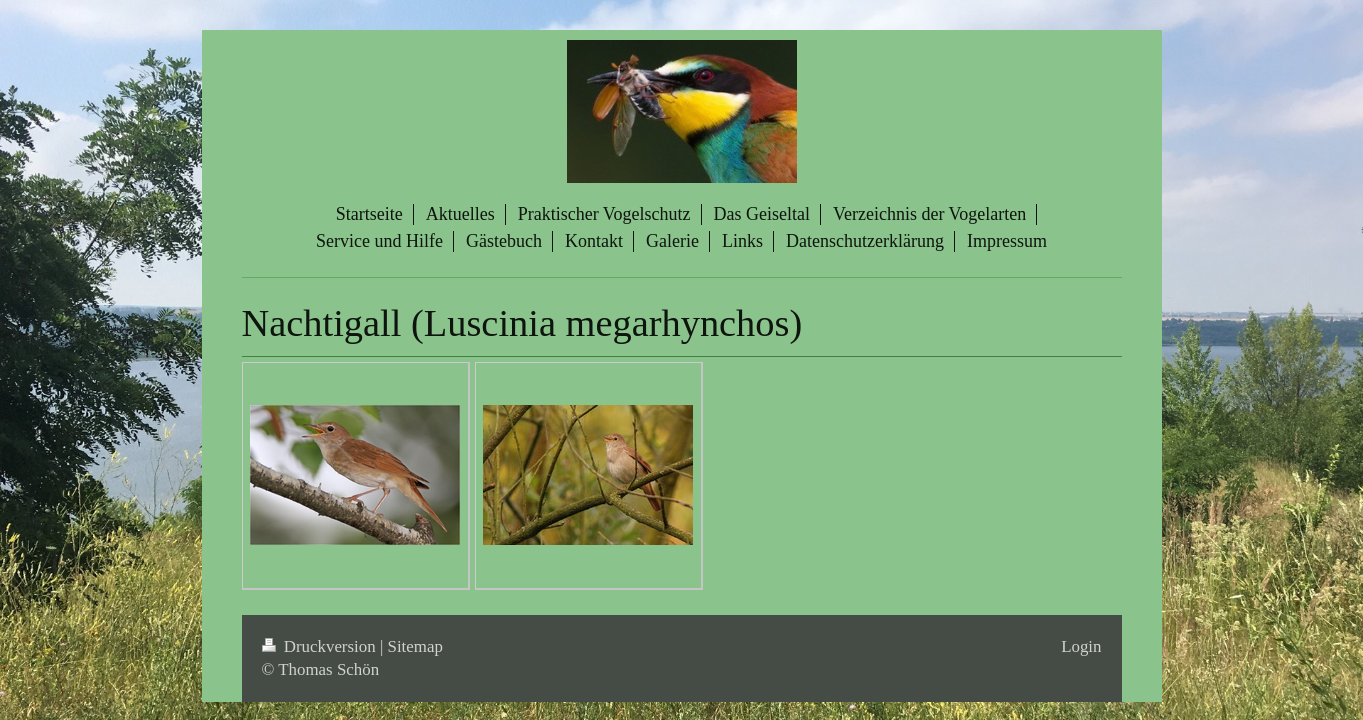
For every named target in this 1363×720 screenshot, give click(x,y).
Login (1081, 646)
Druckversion (321, 646)
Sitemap (415, 646)
